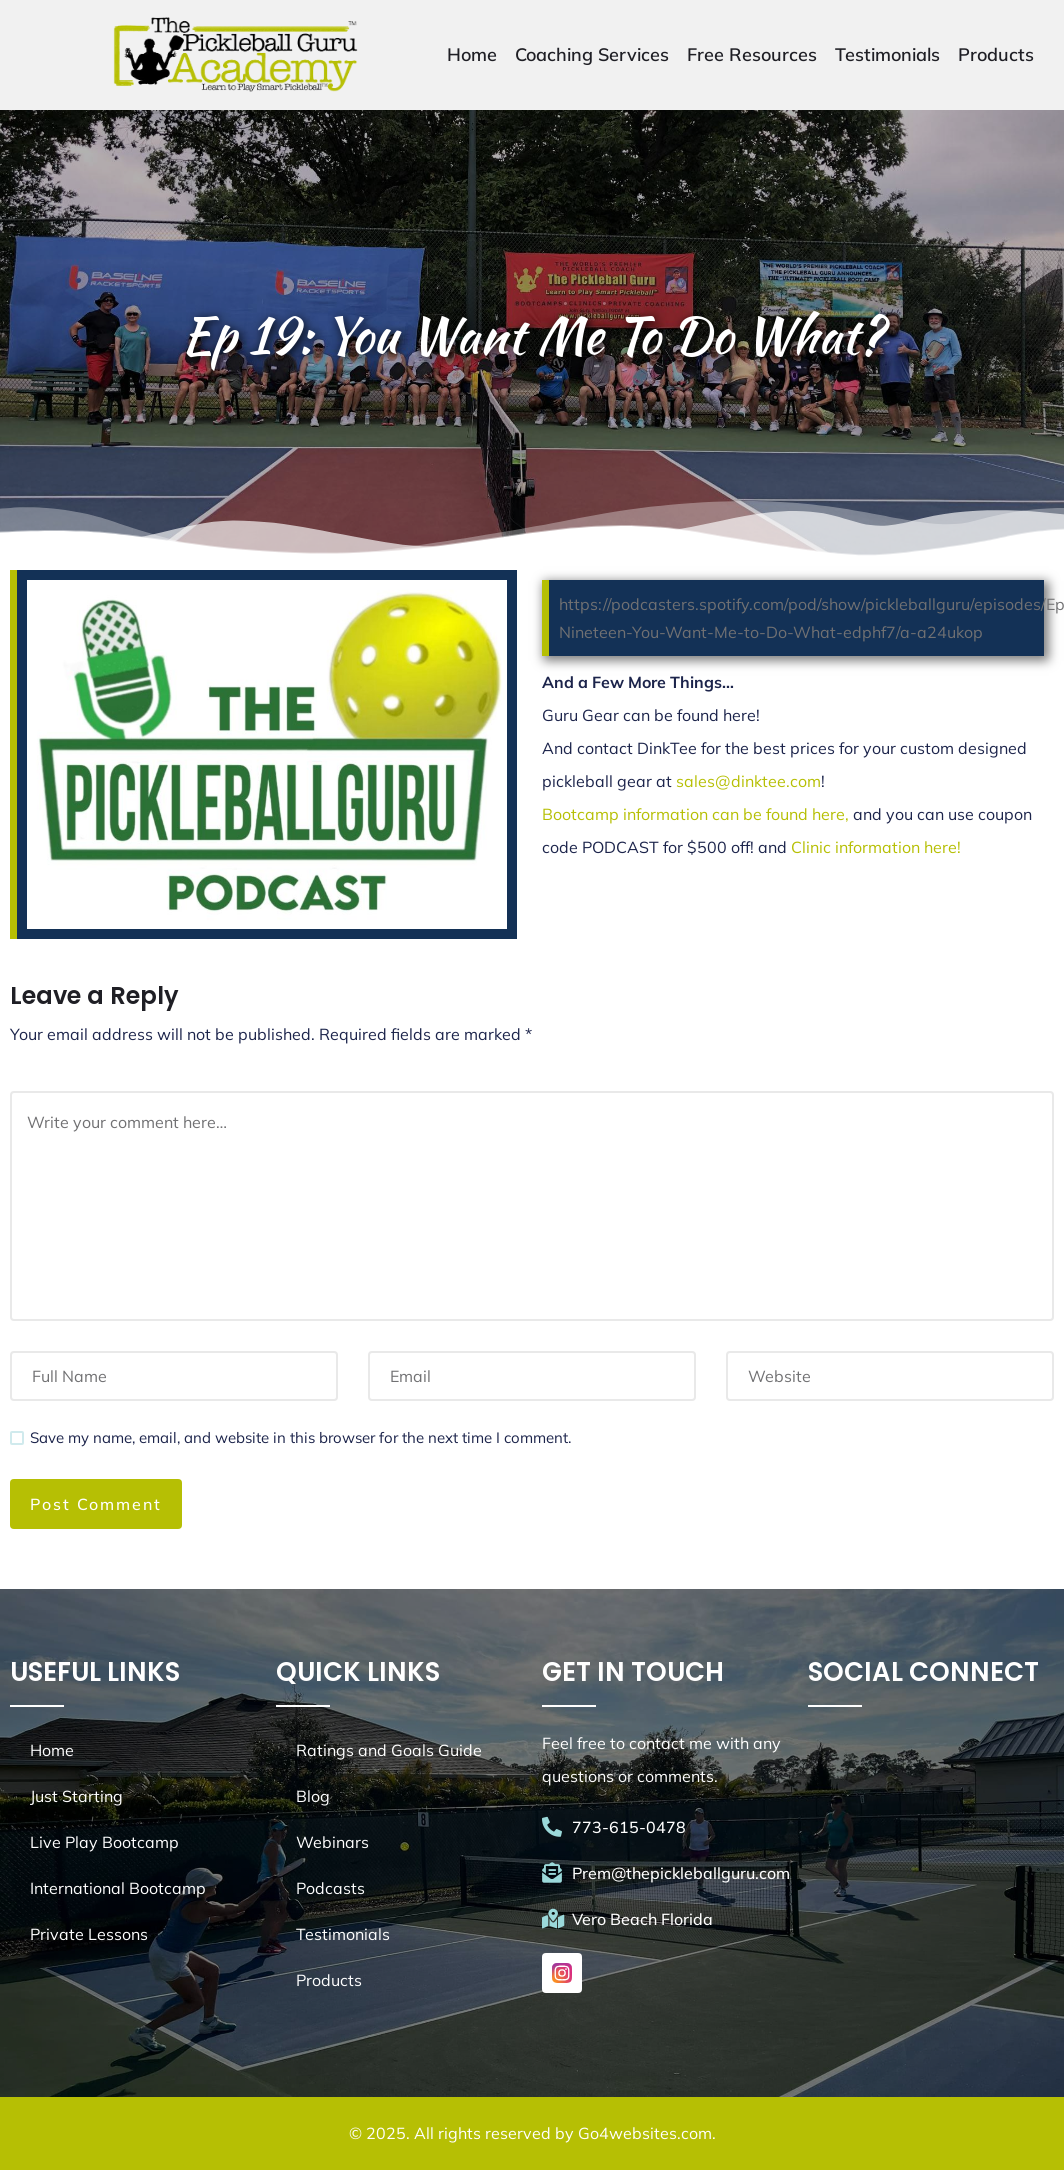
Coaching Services (592, 54)
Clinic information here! (876, 847)
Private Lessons (89, 1934)
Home (472, 54)
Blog (313, 1796)
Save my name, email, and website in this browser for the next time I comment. (300, 1437)
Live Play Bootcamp (104, 1842)
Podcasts (330, 1888)
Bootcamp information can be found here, (697, 814)
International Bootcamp (118, 1888)
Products (996, 54)
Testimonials (887, 54)
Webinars (332, 1842)
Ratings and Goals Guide (389, 1750)
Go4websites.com (645, 2133)
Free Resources (752, 54)
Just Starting (76, 1796)
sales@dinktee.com (748, 781)
